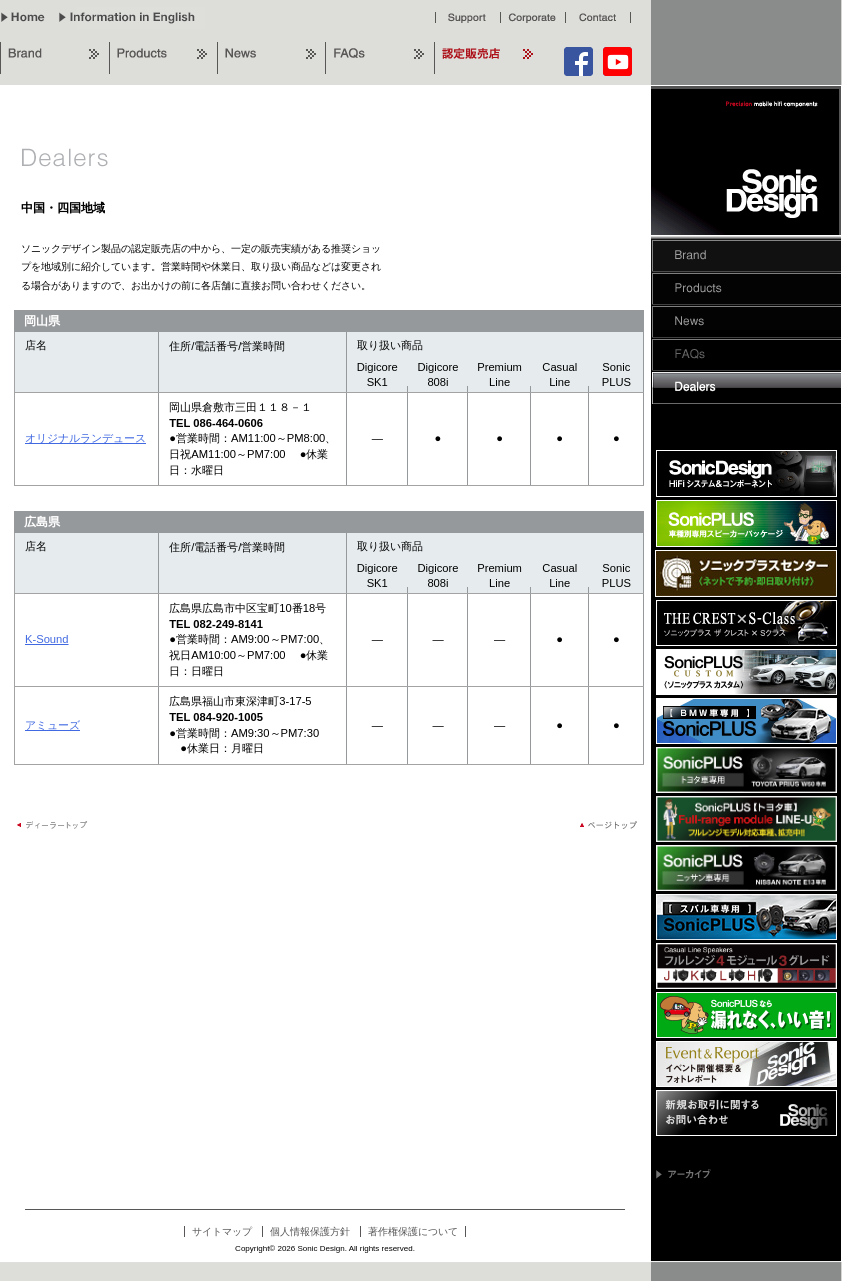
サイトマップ (222, 1231)
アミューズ (52, 725)
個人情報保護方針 (310, 1231)
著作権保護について (413, 1231)
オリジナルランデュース (85, 438)
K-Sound (47, 639)
